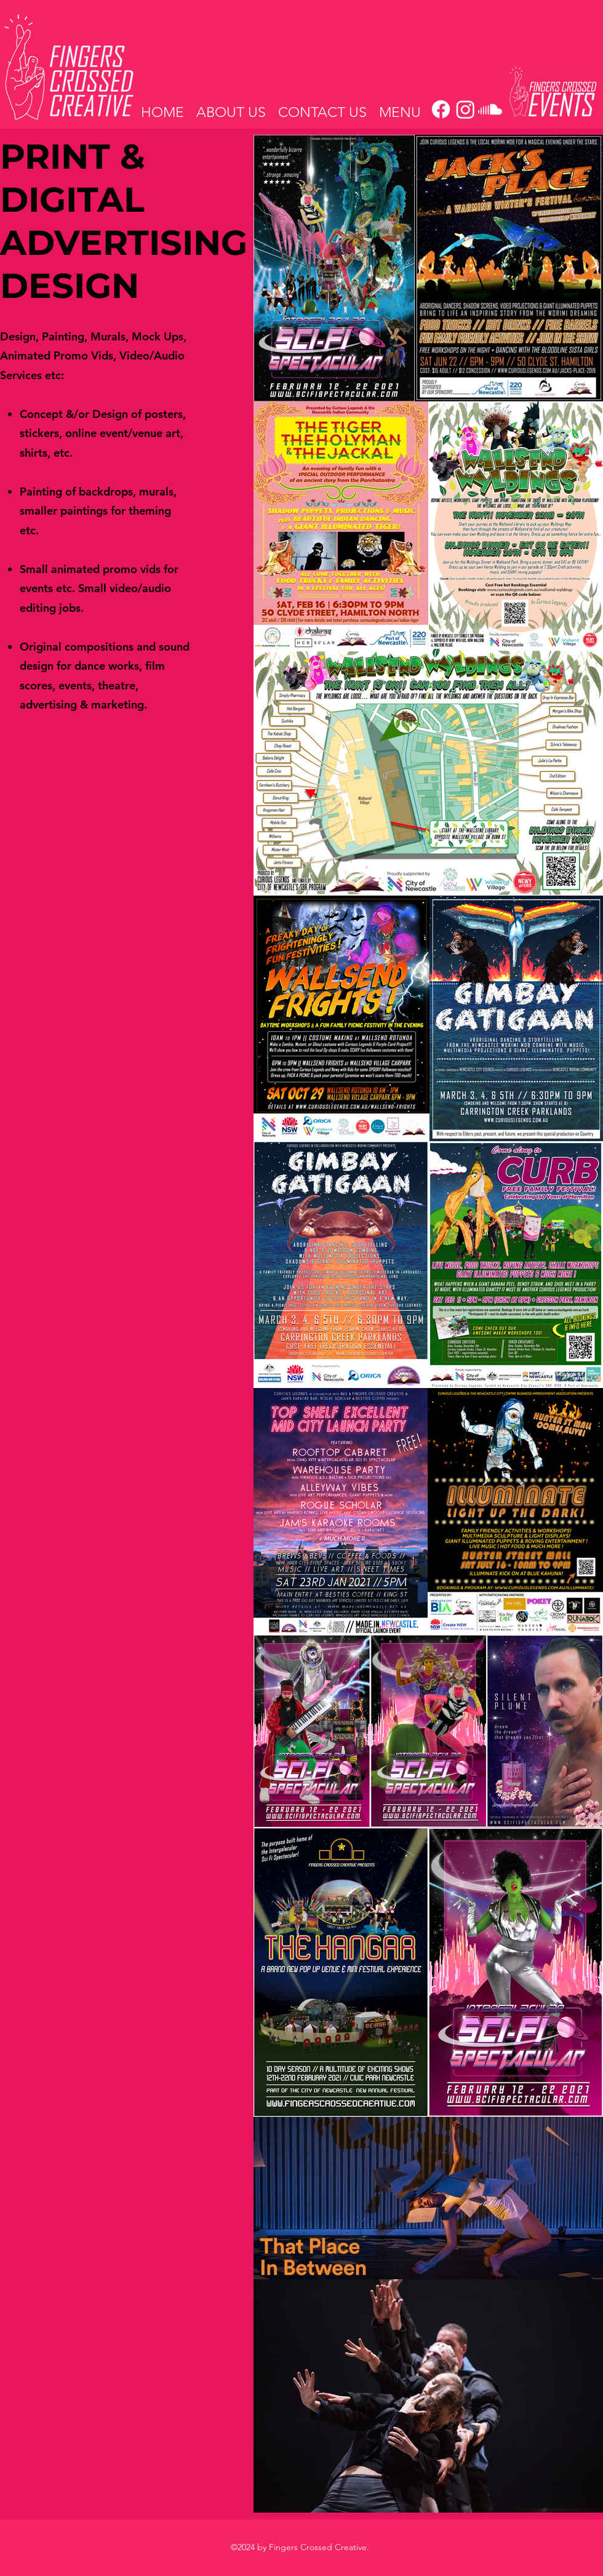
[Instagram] (465, 109)
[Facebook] (441, 109)
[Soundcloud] (490, 109)
